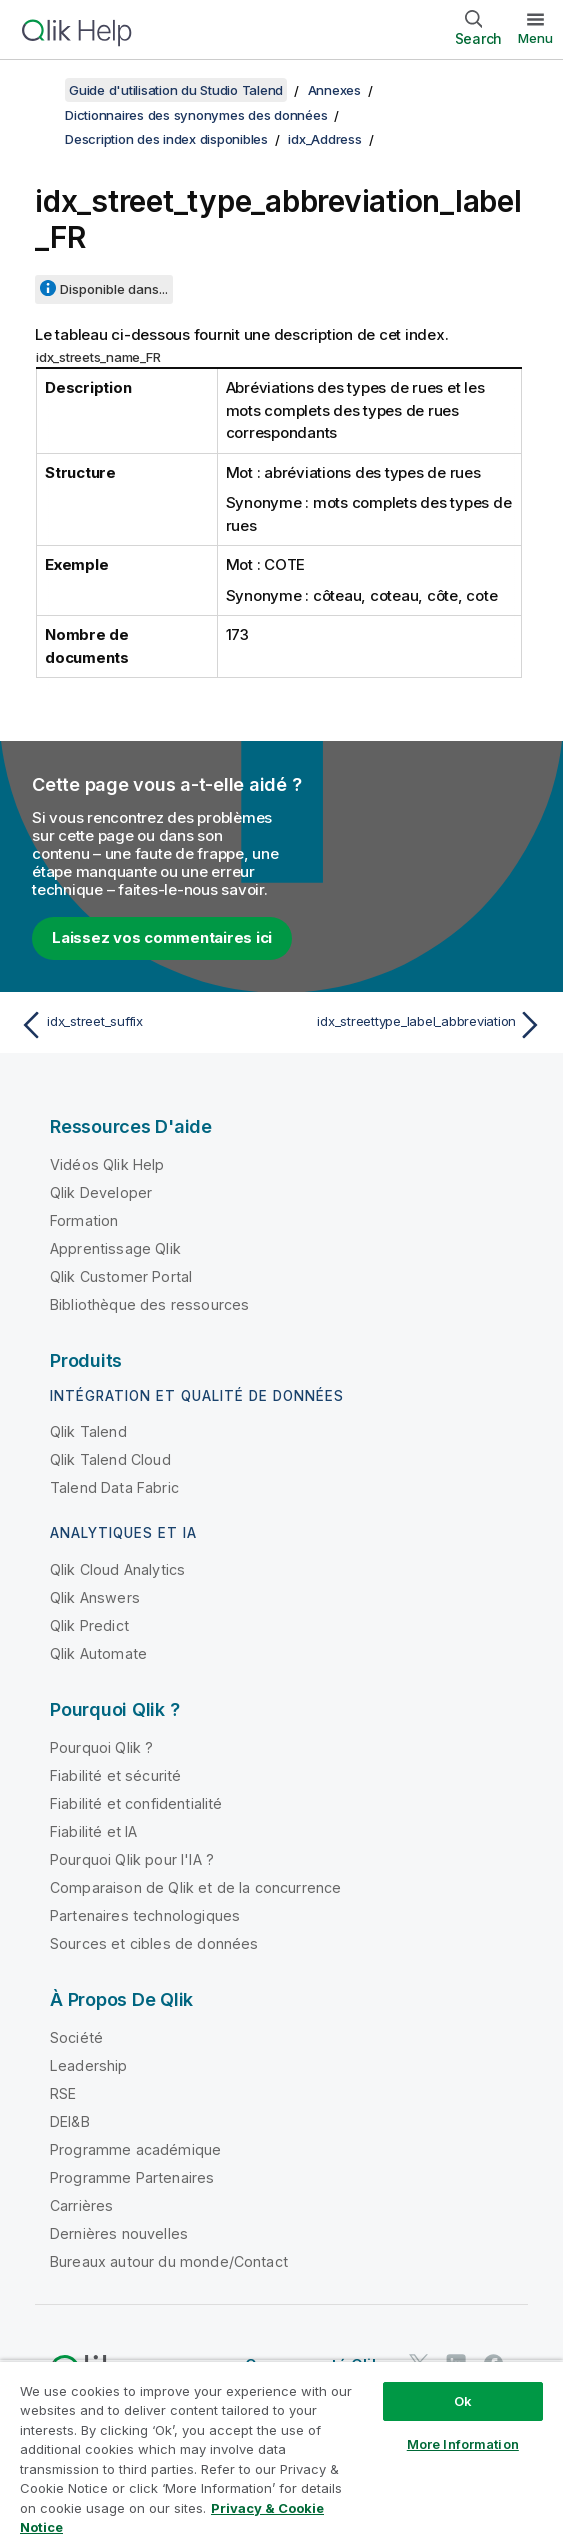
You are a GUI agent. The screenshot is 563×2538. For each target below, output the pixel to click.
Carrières (81, 2205)
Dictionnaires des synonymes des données (196, 115)
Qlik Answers (95, 1597)
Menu (535, 38)
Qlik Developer (101, 1192)
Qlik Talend (88, 1431)
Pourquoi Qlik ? (101, 1747)
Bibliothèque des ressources (149, 1304)
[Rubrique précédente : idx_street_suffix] (145, 1025)
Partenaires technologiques (145, 1915)
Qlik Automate (98, 1653)
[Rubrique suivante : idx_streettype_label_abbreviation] (417, 1025)
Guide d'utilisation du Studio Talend (176, 90)
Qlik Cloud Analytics (117, 1569)
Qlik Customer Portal (121, 1276)
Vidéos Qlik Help (107, 1164)
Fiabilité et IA (93, 1831)
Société (76, 2037)
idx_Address (324, 139)
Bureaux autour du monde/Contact (169, 2261)
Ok (463, 2401)
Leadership (89, 2065)
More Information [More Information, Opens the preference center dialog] (463, 2444)
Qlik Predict (89, 1625)
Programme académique (135, 2149)
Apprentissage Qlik (115, 1248)
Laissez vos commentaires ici (162, 937)
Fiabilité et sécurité (115, 1775)
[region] (281, 2449)
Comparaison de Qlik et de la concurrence (195, 1887)
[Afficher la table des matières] (40, 90)
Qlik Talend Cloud (110, 1459)
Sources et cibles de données (154, 1943)
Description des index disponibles (166, 139)
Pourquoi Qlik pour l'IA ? (132, 1859)
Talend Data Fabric (114, 1487)
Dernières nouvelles (119, 2233)
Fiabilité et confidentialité (136, 1803)
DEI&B (70, 2121)
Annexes (334, 90)
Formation (84, 1220)
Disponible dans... (114, 289)
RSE (63, 2093)
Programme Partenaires (132, 2177)
